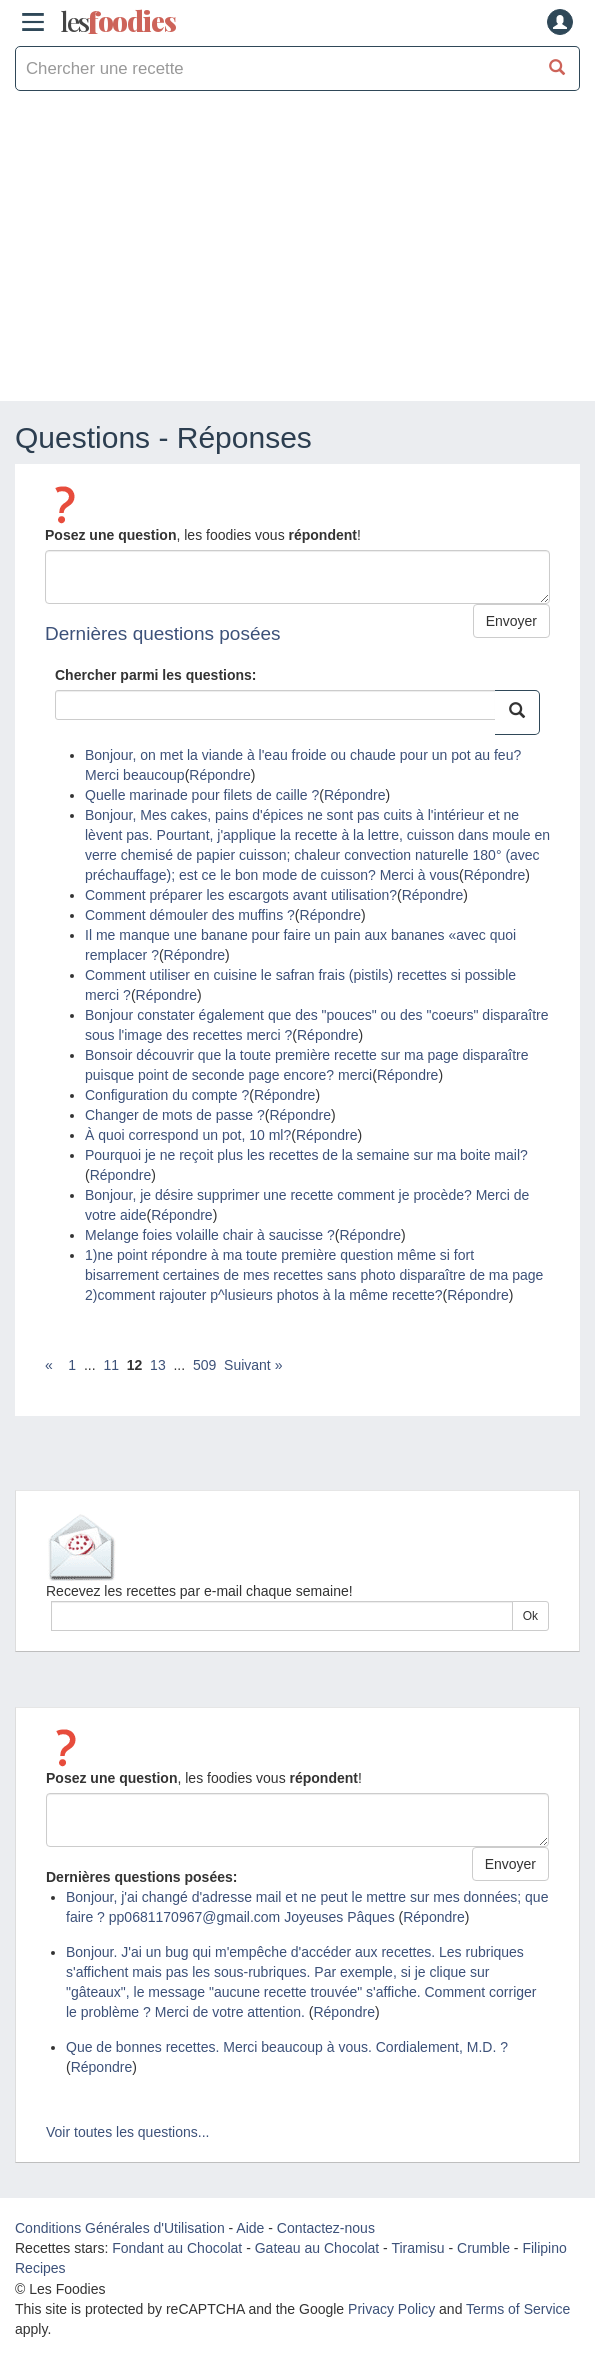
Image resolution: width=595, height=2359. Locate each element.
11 (111, 1365)
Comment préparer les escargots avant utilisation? (241, 895)
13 (158, 1365)
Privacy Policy (391, 2309)
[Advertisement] (297, 251)
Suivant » (253, 1365)
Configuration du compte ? (167, 1095)
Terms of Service (518, 2309)
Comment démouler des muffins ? (190, 915)
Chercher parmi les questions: (156, 675)
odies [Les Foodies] (118, 22)
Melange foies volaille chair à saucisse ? (210, 1235)
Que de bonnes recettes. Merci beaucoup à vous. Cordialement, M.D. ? (287, 2047)
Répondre (220, 775)
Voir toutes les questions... (127, 2132)
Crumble (483, 2248)
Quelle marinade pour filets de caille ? (202, 795)
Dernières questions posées (163, 633)
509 (204, 1365)
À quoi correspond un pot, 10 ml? (188, 1135)
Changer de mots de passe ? (175, 1115)
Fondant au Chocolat (177, 2248)
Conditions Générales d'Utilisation (120, 2228)
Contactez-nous (326, 2228)
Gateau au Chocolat (317, 2248)
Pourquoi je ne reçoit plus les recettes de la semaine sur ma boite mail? (306, 1155)
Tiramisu (417, 2248)
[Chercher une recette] (557, 68)
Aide (250, 2228)
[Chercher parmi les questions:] (517, 712)
